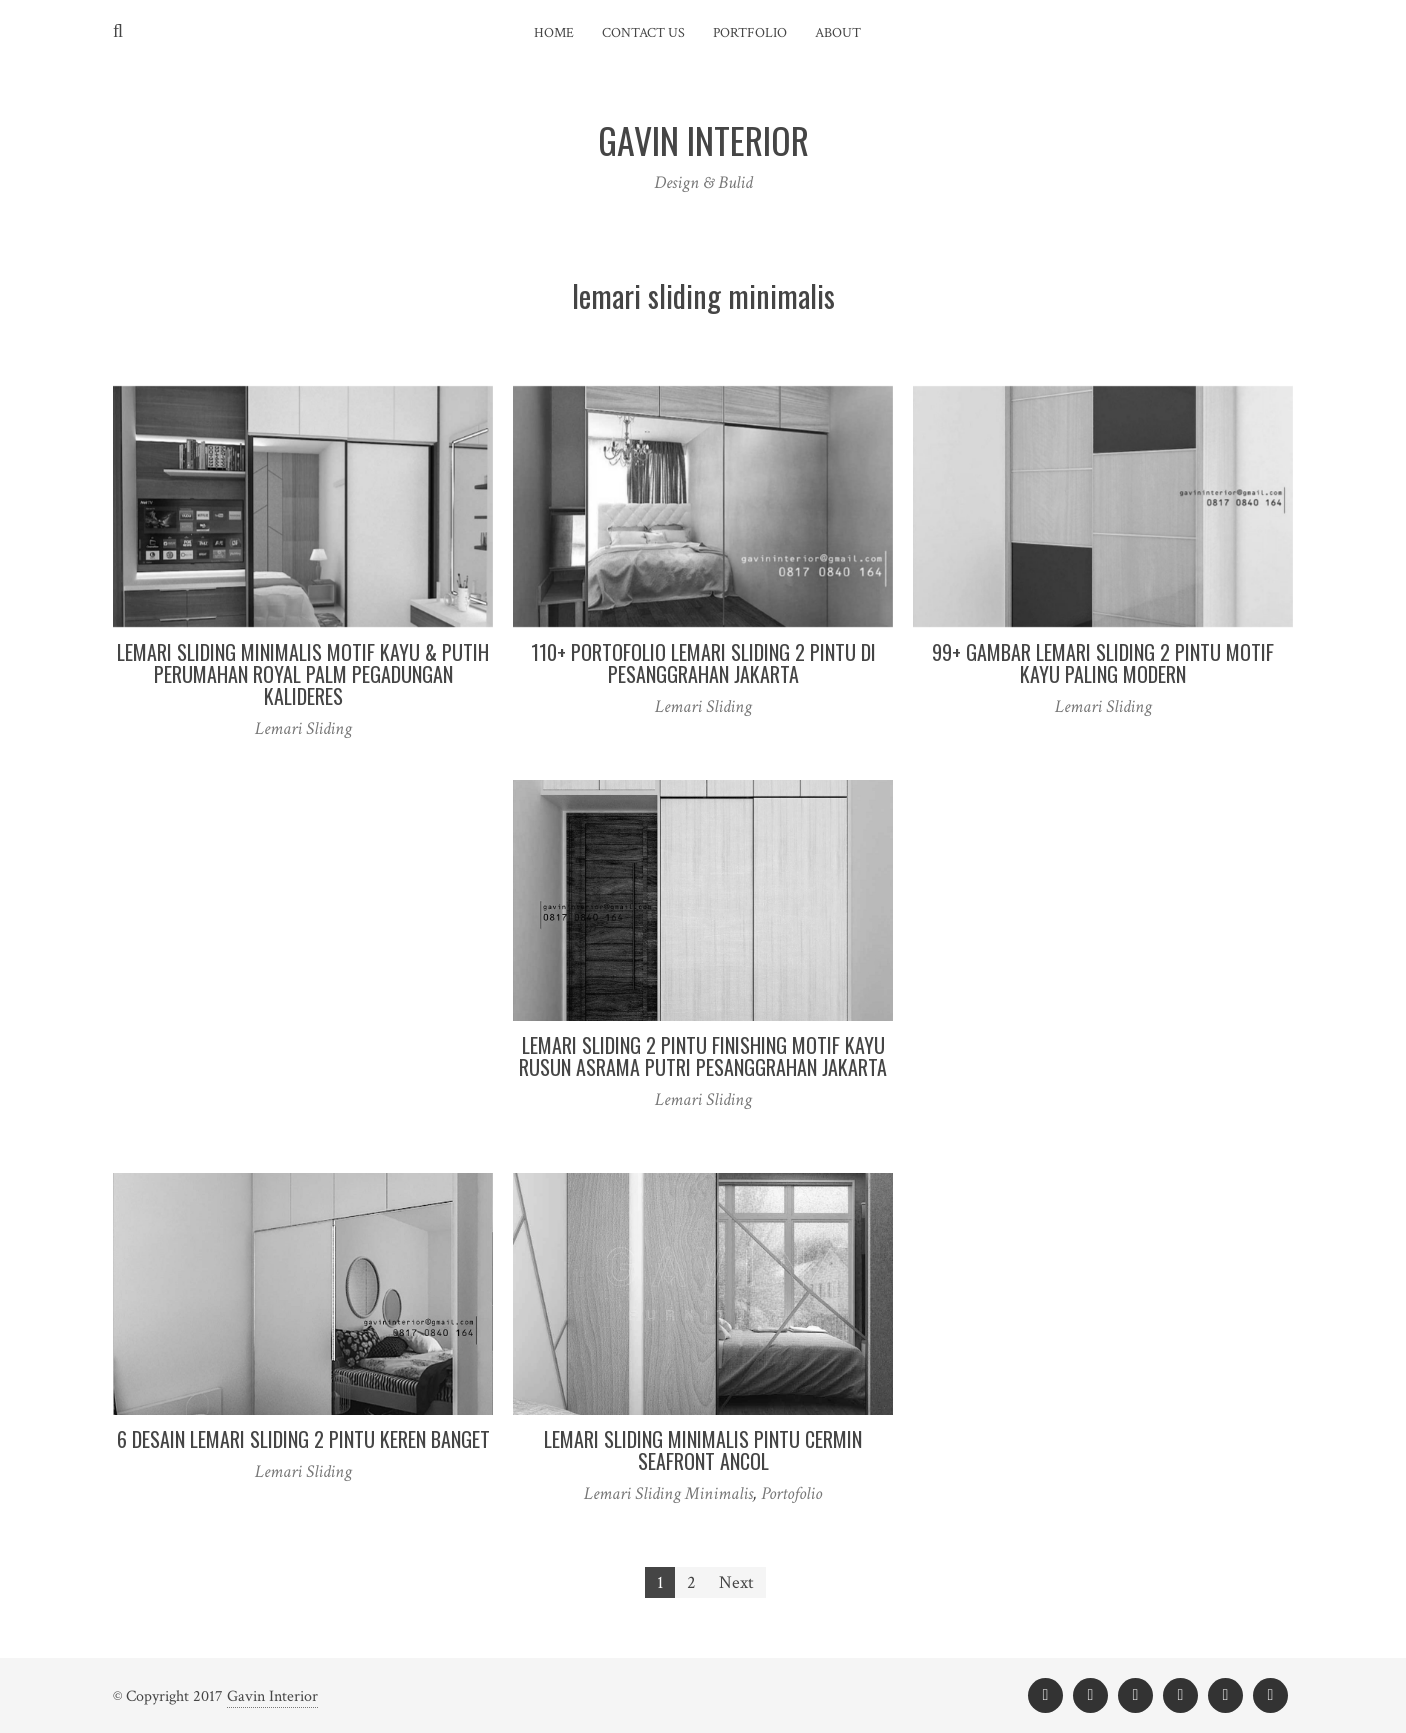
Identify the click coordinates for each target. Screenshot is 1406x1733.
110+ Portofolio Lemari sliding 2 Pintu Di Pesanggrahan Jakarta (703, 663)
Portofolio (791, 1493)
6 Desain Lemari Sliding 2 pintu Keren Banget (303, 1439)
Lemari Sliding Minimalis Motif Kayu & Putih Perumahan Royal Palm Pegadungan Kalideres (303, 674)
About (838, 33)
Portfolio (750, 33)
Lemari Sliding (303, 728)
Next (736, 1582)
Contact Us (643, 33)
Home (554, 33)
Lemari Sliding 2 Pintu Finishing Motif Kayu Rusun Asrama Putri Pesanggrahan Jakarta (703, 1056)
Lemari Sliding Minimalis (668, 1493)
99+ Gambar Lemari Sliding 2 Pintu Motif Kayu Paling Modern (1103, 663)
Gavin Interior (272, 1696)
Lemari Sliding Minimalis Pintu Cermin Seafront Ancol (703, 1450)
